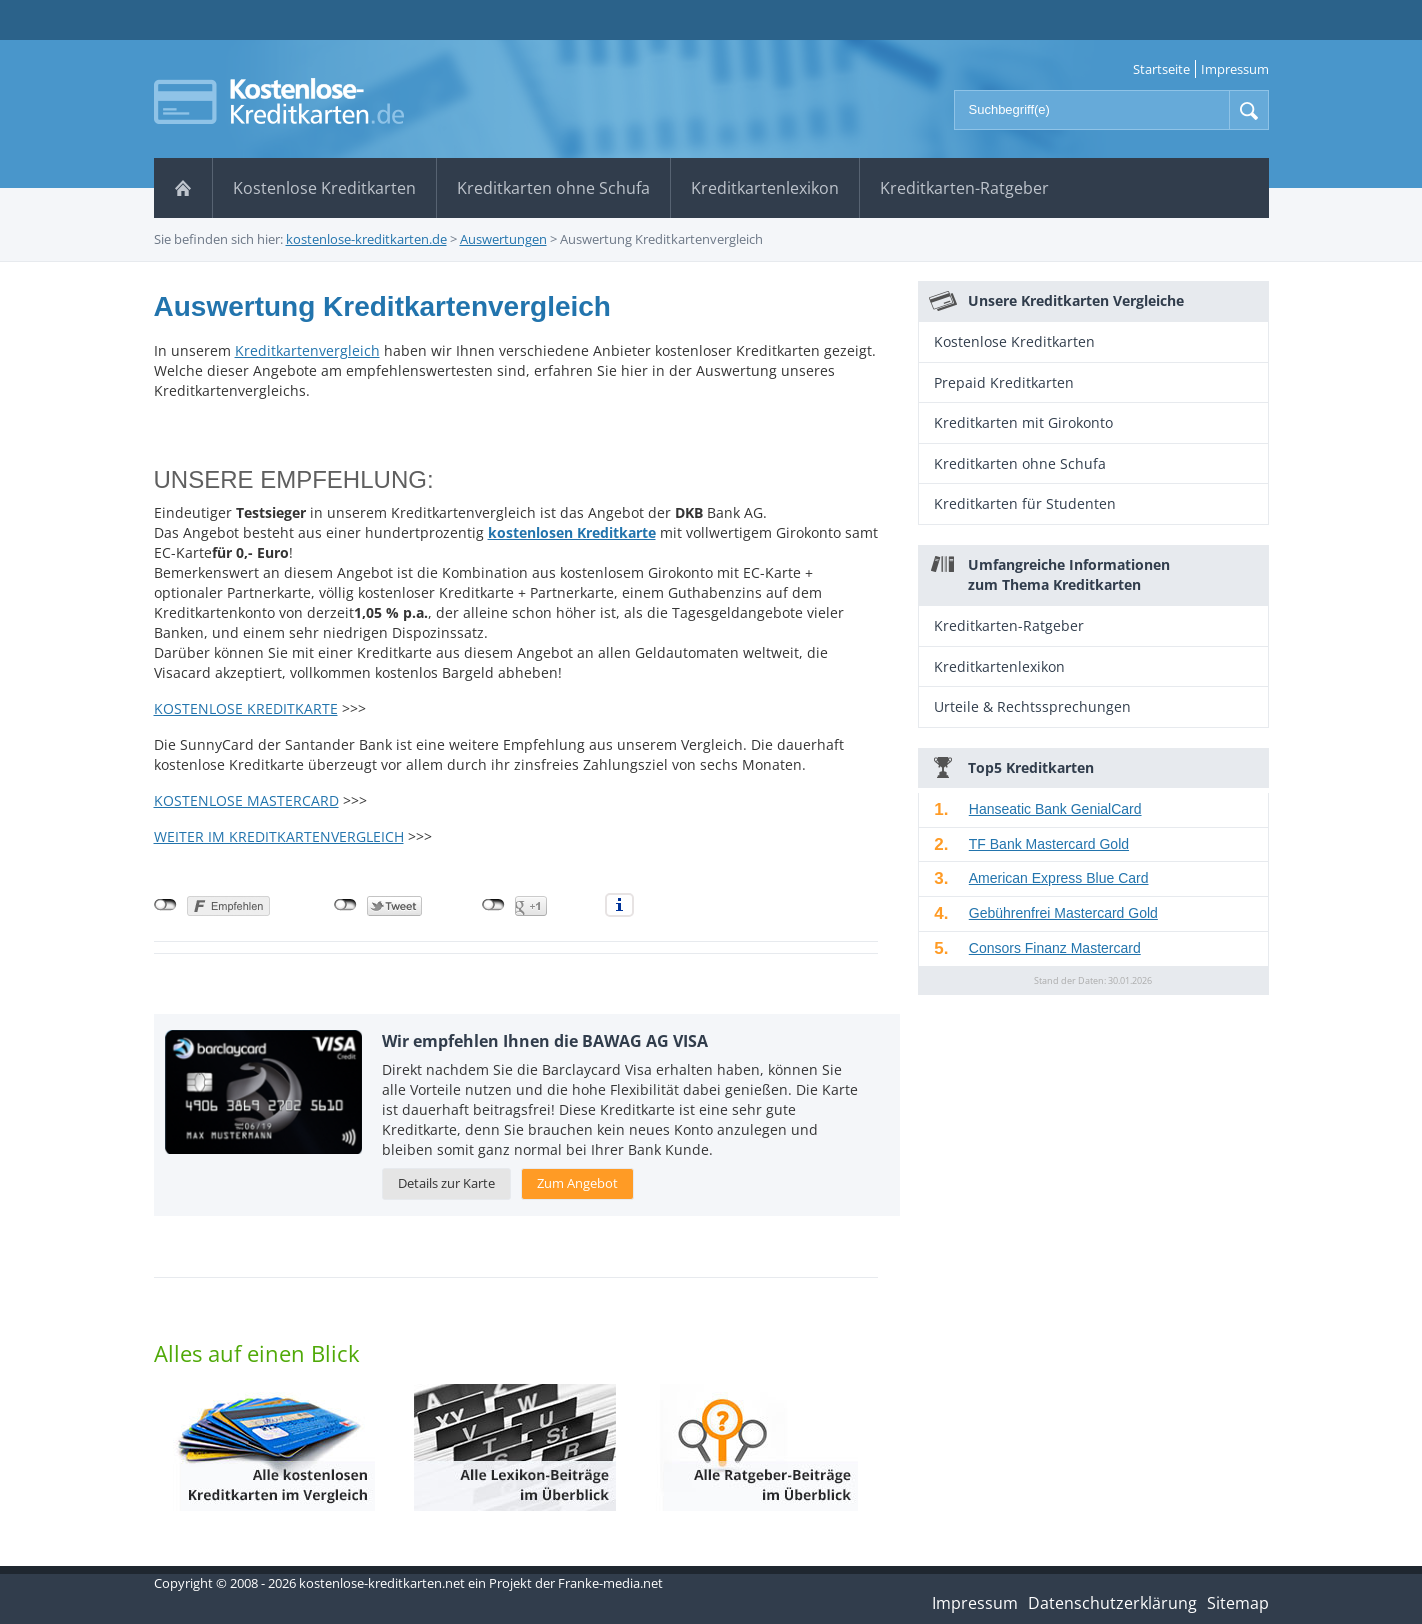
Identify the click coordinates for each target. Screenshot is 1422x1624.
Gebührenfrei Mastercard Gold (1063, 913)
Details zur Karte (446, 1183)
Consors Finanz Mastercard (1055, 948)
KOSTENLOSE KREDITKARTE (246, 708)
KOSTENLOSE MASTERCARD (246, 800)
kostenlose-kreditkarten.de (366, 239)
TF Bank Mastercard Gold (1049, 844)
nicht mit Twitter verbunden (345, 905)
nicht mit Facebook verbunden (165, 905)
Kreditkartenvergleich (307, 350)
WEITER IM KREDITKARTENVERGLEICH (279, 836)
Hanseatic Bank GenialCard (1055, 809)
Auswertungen (503, 239)
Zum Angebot (577, 1183)
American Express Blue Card (1059, 878)
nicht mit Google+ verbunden (493, 905)
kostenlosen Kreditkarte (572, 532)
